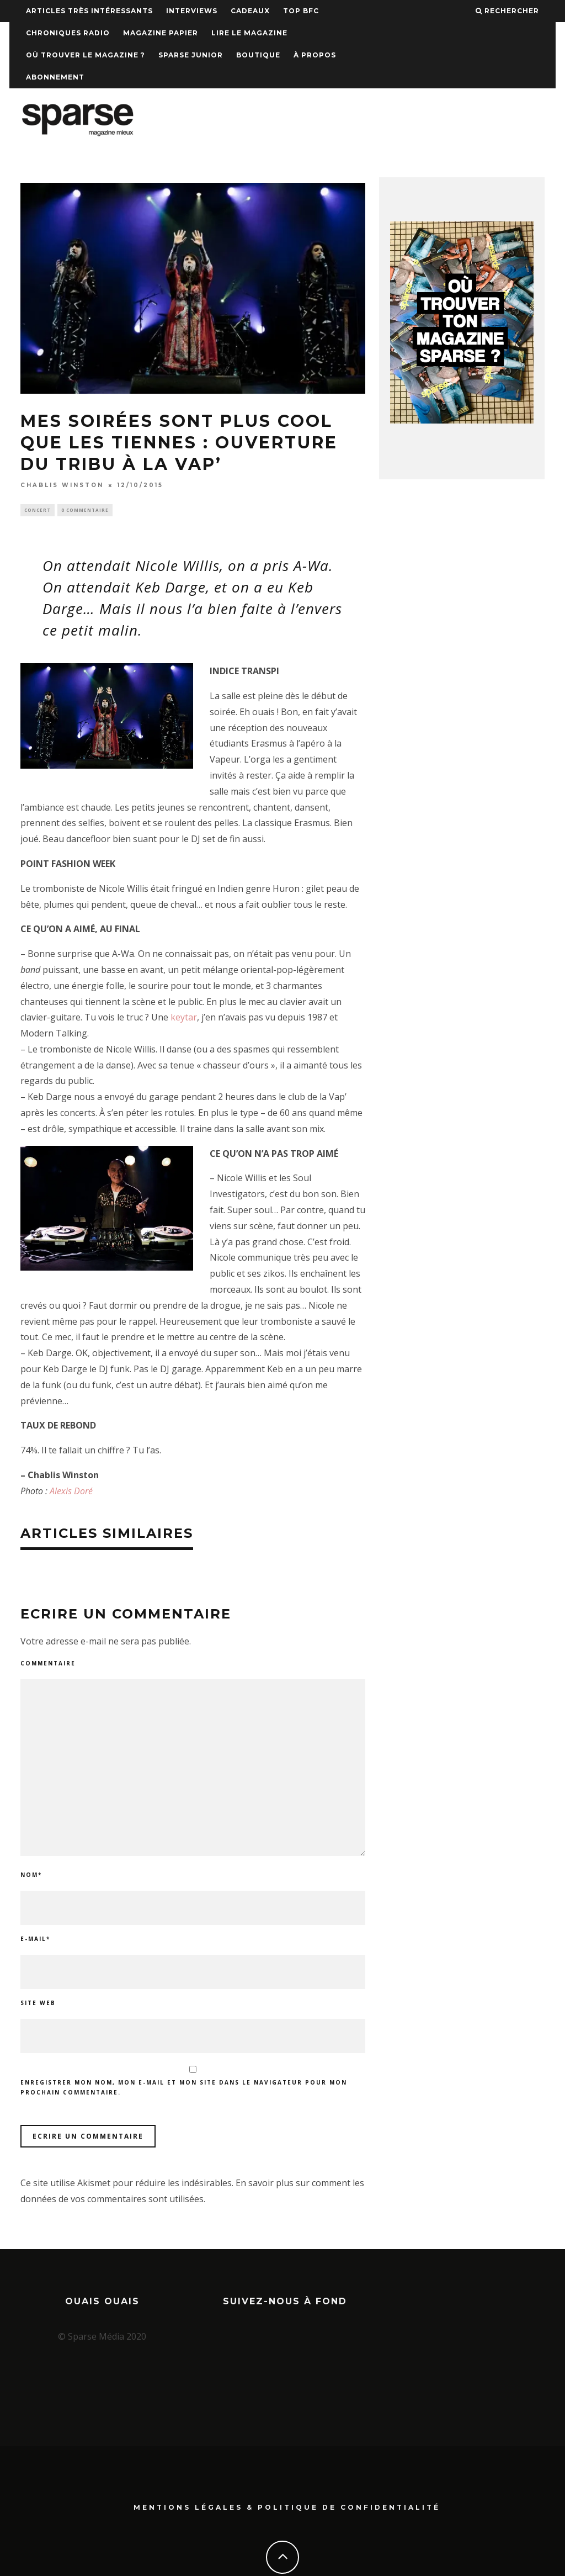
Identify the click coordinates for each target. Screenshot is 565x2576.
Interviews (191, 11)
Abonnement (55, 77)
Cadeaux (250, 11)
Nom (31, 1876)
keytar (183, 1019)
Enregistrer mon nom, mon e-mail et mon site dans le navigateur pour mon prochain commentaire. (183, 2089)
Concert (37, 510)
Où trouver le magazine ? (85, 55)
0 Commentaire (85, 510)
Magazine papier (160, 33)
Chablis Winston (62, 485)
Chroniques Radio (68, 33)
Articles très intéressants (89, 11)
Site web (38, 2004)
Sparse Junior (190, 55)
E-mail (35, 1940)
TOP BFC (301, 11)
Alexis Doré (71, 1492)
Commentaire (48, 1664)
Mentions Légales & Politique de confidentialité (287, 2465)
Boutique (258, 55)
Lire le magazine (249, 33)
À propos (315, 55)
